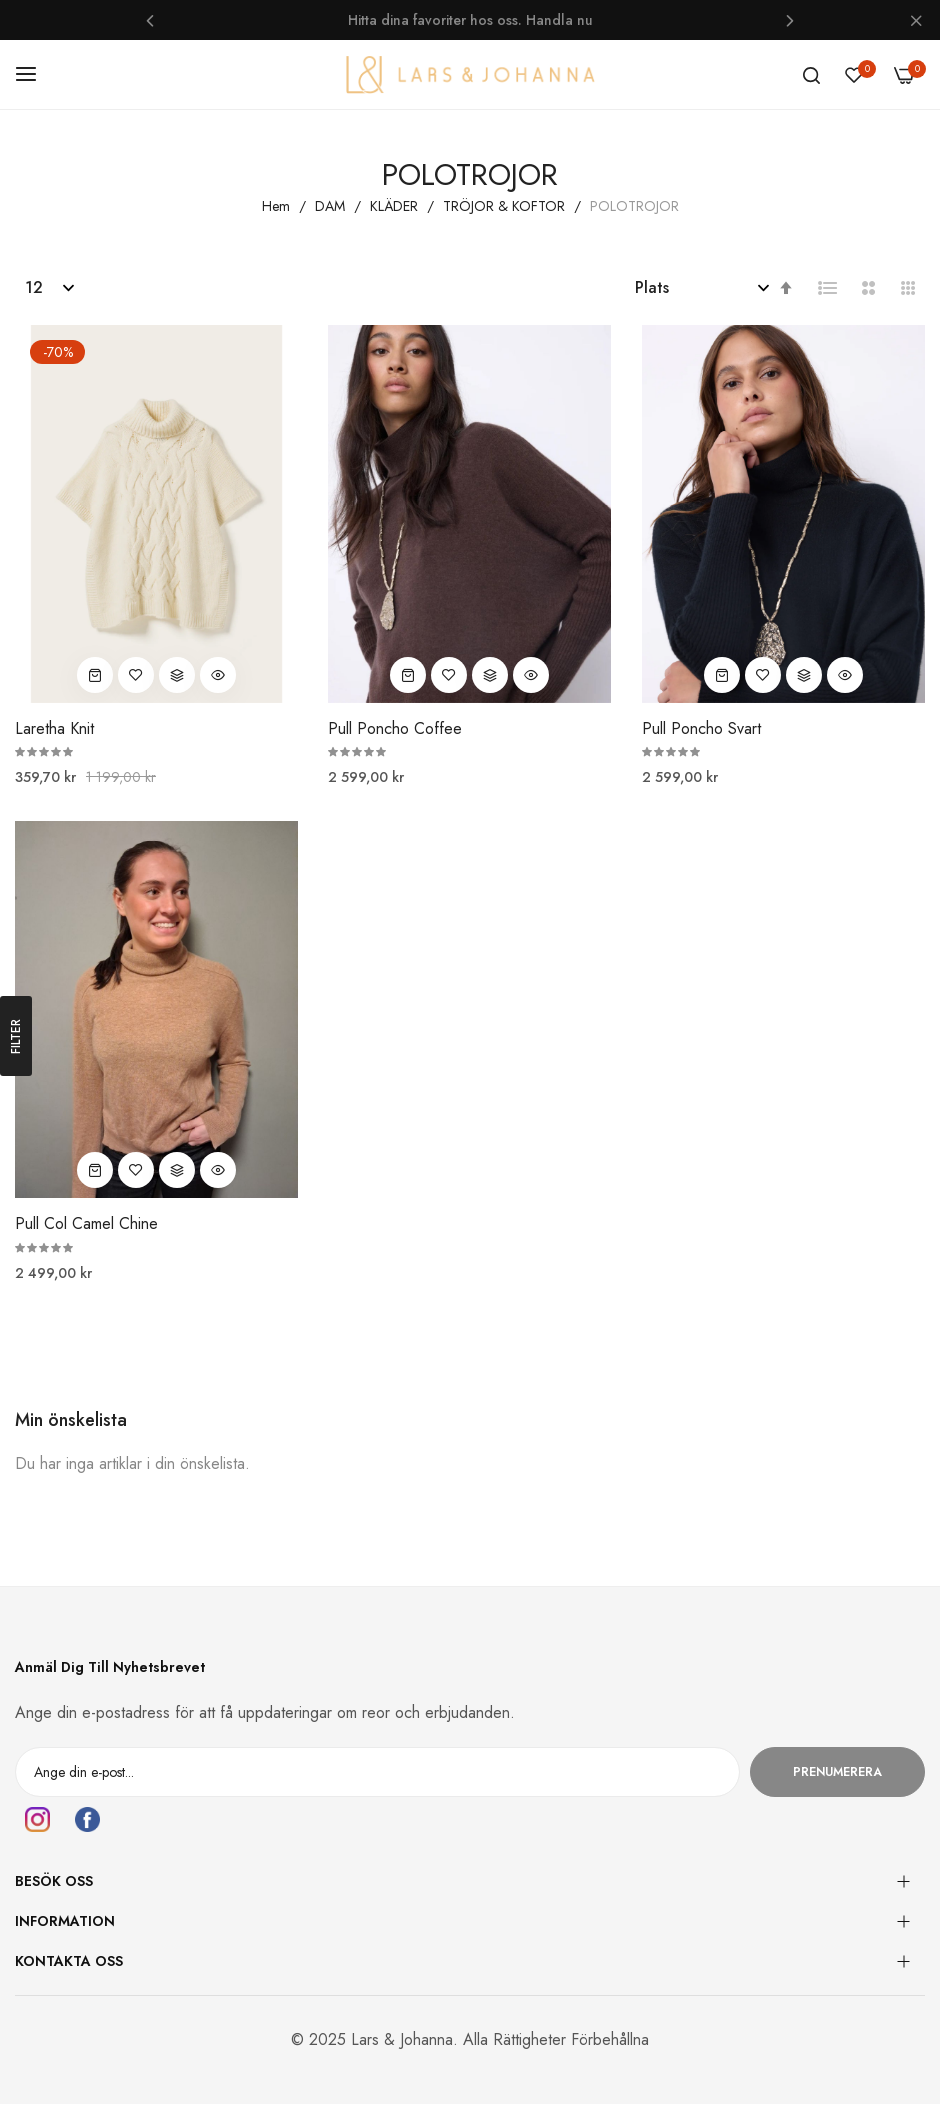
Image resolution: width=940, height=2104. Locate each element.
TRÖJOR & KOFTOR (506, 206)
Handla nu (559, 20)
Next (790, 20)
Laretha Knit (54, 729)
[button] (136, 675)
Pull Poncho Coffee (395, 729)
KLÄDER (396, 206)
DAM (332, 206)
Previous (150, 20)
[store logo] (470, 74)
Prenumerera (837, 1772)
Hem (278, 206)
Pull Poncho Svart (701, 729)
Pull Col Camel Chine (86, 1224)
